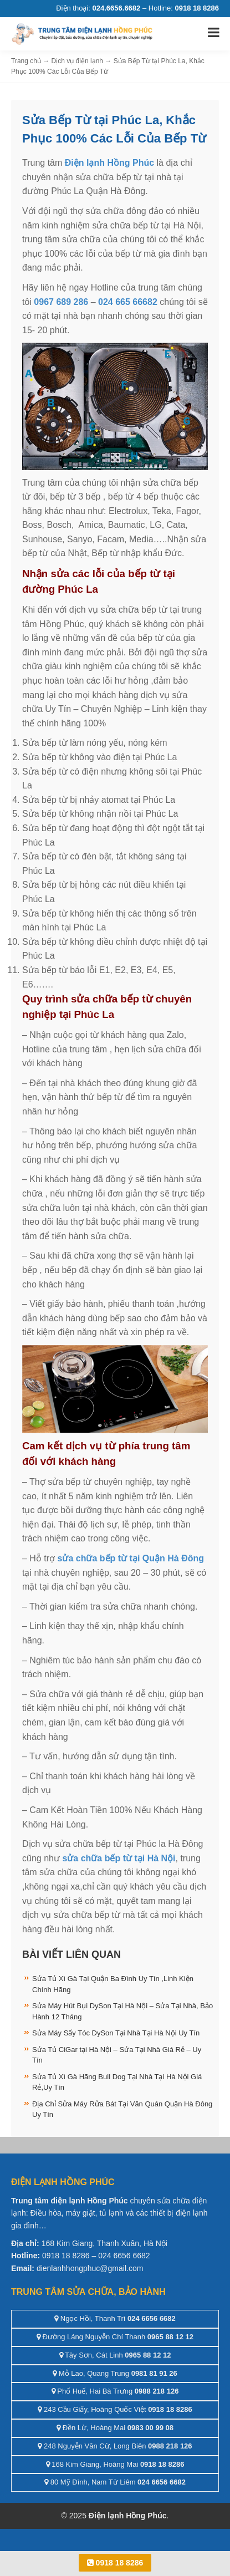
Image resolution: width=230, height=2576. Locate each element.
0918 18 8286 (115, 2562)
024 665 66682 (127, 302)
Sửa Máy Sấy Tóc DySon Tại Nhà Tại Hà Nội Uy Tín (116, 2033)
